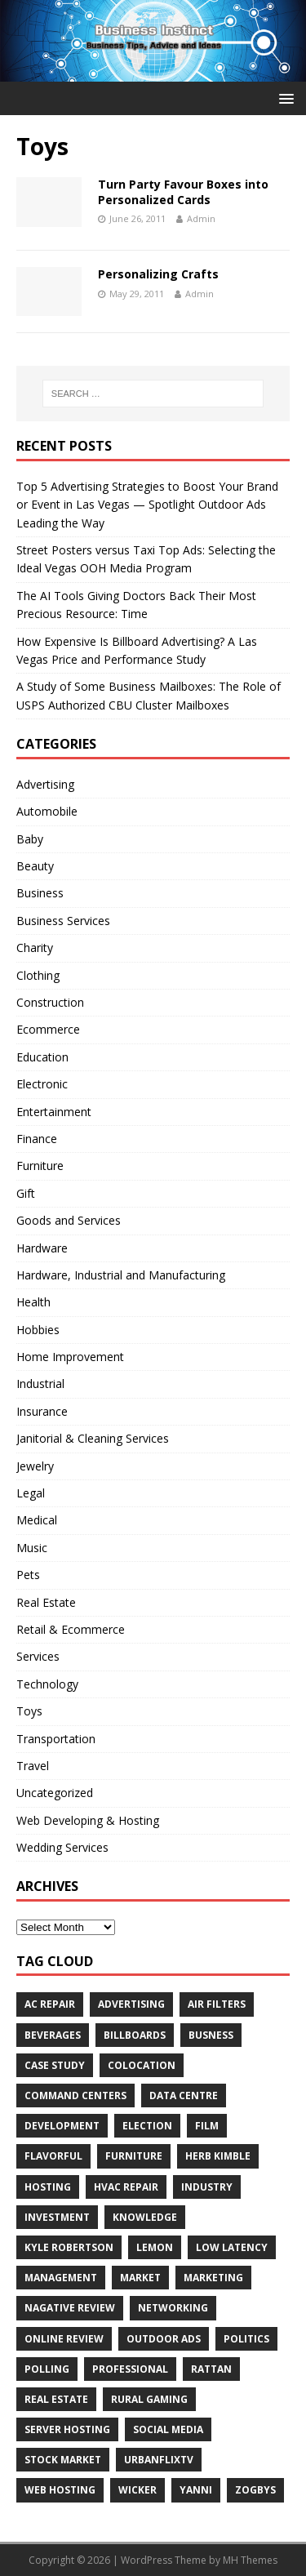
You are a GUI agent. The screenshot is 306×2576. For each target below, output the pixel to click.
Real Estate (46, 1602)
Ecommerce (48, 1029)
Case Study (54, 2065)
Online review (64, 2339)
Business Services (63, 920)
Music (31, 1547)
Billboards (135, 2035)
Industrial (40, 1383)
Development (62, 2126)
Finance (36, 1138)
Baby (29, 839)
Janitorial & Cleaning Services (92, 1438)
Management (60, 2278)
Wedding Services (62, 1847)
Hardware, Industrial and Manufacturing (120, 1275)
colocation (141, 2065)
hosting (47, 2187)
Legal (30, 1493)
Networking (173, 2308)
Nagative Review (69, 2308)
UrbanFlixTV (158, 2460)
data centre (183, 2095)
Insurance (42, 1411)
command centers (75, 2095)
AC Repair (49, 2004)
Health (33, 1302)
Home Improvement (70, 1356)
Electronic (42, 1084)
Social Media (168, 2429)
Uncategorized (54, 1792)
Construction (50, 1002)
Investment (57, 2217)
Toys (29, 1711)
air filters (217, 2004)
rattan (211, 2369)
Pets (28, 1574)
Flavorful (53, 2156)
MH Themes (250, 2560)
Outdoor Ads (163, 2339)
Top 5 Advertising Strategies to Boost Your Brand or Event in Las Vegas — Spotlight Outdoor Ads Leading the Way (147, 504)
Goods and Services (68, 1220)
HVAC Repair (126, 2187)
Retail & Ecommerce (70, 1629)
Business (40, 893)
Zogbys (255, 2490)
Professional (130, 2369)
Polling (46, 2369)
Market (140, 2278)
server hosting (67, 2429)
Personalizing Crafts (158, 274)
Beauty (35, 866)
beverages (52, 2035)
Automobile (47, 811)
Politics (246, 2339)
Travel (32, 1765)
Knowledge (145, 2217)
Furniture (40, 1165)
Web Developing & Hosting (87, 1820)
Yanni (196, 2490)
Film (207, 2126)
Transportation (55, 1738)
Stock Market (62, 2460)
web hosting (59, 2490)
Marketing (213, 2278)
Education (42, 1057)
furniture (133, 2156)
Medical (36, 1520)
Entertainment (53, 1111)
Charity (34, 947)
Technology (47, 1684)
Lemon (154, 2247)
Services (38, 1656)
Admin (201, 218)
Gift (25, 1193)
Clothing (38, 975)
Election (147, 2126)
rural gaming (149, 2399)
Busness (210, 2035)
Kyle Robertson (68, 2247)
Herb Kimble (218, 2156)
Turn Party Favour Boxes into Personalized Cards (183, 191)
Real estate (56, 2399)
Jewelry (35, 1466)
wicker (137, 2490)
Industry (207, 2187)
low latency (232, 2247)
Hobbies (38, 1329)
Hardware (42, 1248)
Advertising (45, 784)
